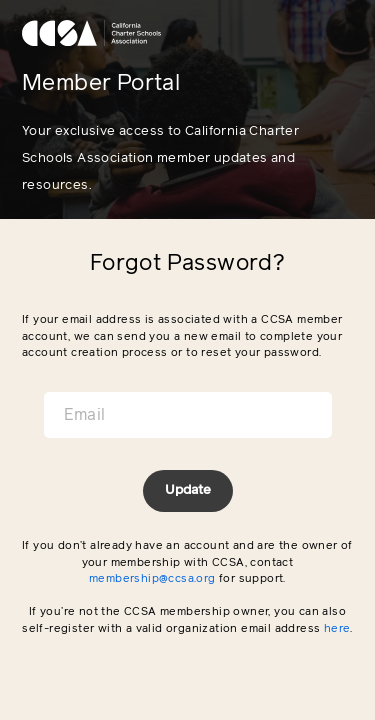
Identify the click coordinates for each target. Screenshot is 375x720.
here (337, 628)
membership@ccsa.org (152, 578)
